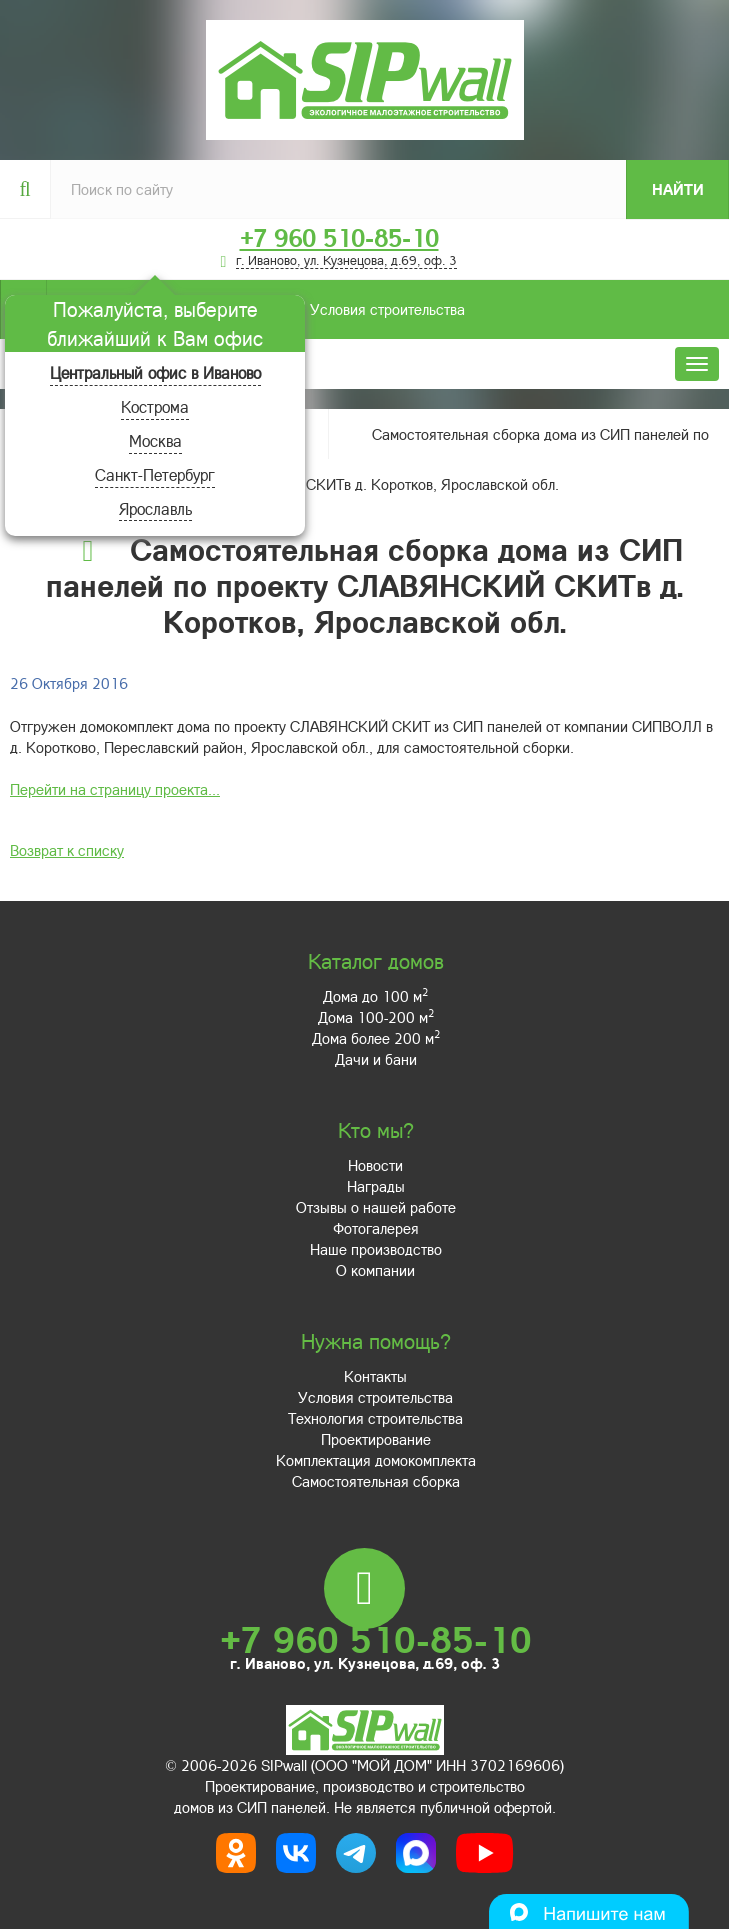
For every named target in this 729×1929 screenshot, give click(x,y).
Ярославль (155, 508)
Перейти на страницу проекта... (115, 789)
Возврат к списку (67, 850)
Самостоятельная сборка (376, 1481)
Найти (678, 189)
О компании (375, 1270)
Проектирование (376, 1439)
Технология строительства (375, 1418)
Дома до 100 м (375, 996)
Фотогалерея (376, 1228)
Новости (375, 1165)
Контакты (375, 1376)
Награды (376, 1186)
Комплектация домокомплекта (376, 1460)
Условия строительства (255, 309)
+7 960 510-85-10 (339, 238)
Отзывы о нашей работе (376, 1207)
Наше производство (376, 1249)
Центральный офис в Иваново (155, 372)
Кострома (155, 406)
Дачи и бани (376, 1059)
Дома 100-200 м (376, 1017)
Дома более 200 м (376, 1038)
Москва (155, 440)
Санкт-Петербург (155, 474)
